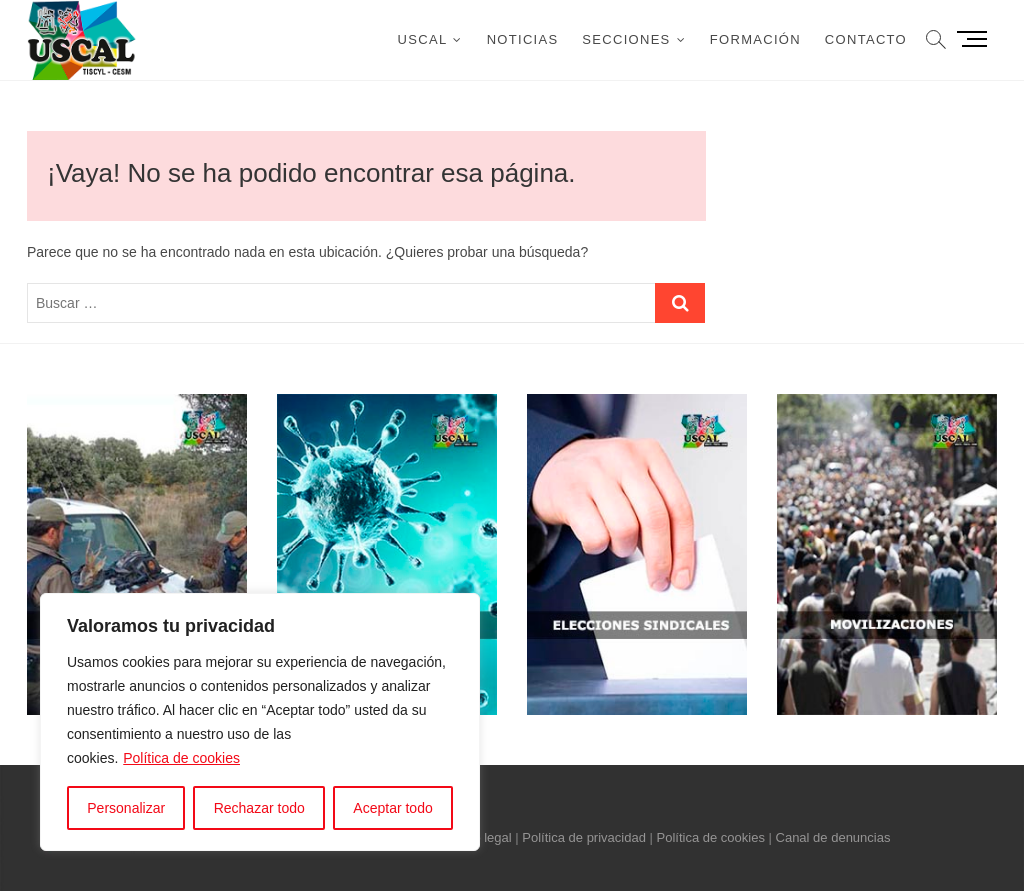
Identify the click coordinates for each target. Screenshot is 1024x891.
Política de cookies (181, 758)
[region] (260, 722)
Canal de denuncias (833, 837)
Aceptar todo (392, 808)
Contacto (866, 39)
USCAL (423, 39)
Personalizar (126, 808)
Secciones (626, 39)
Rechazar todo (259, 808)
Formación (755, 39)
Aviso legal (480, 837)
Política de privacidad (584, 837)
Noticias (523, 39)
